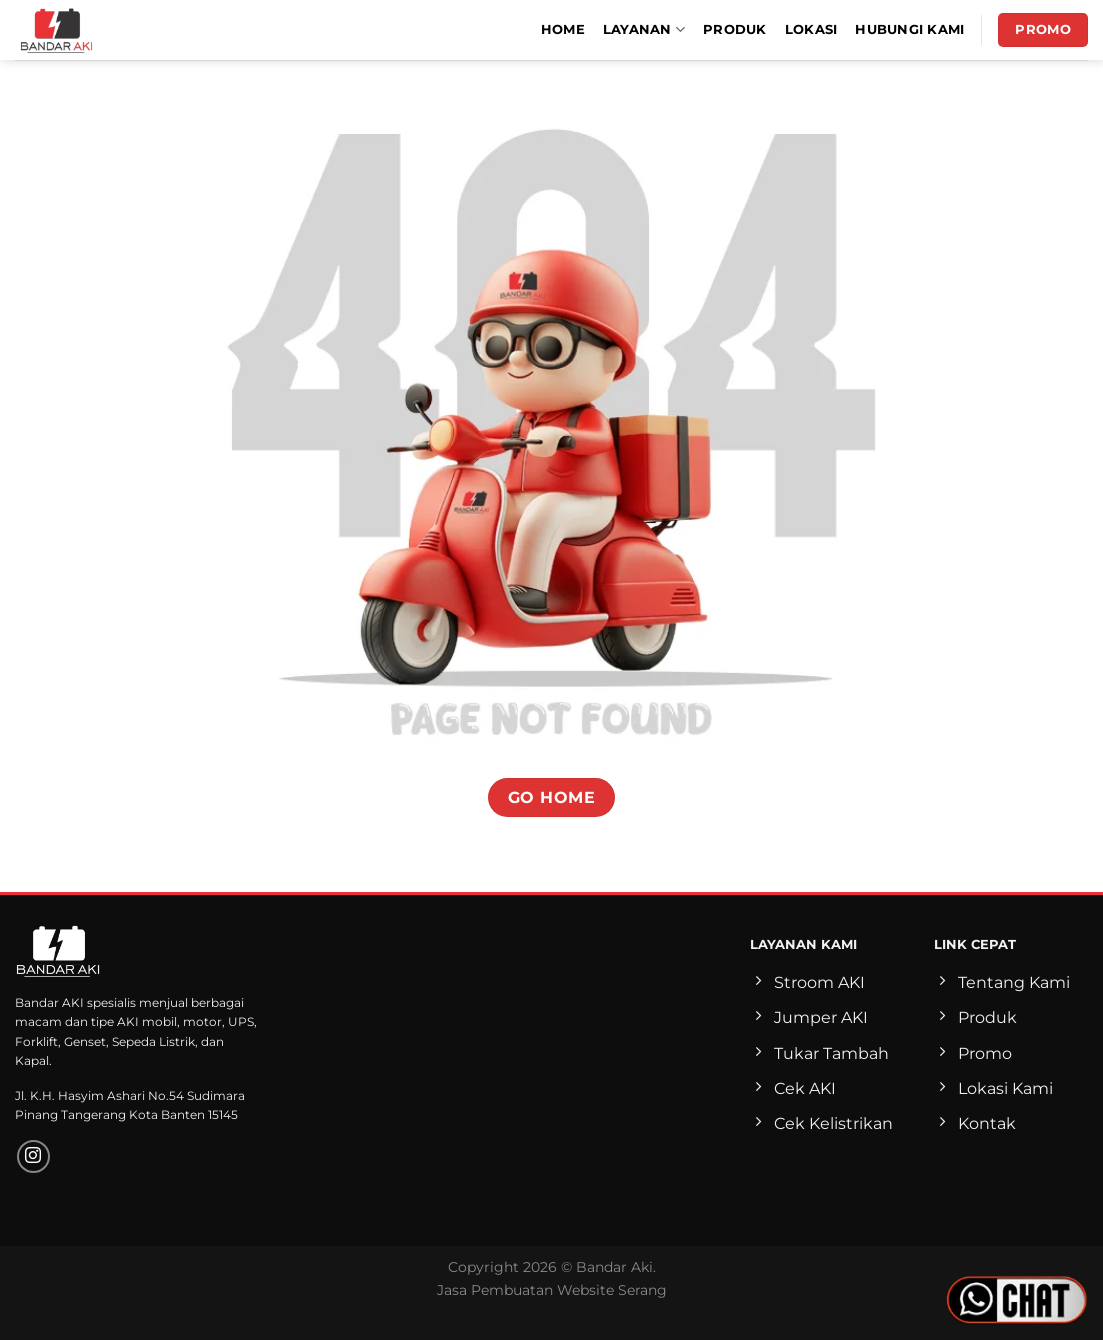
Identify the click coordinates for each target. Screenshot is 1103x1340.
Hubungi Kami (909, 29)
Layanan (644, 29)
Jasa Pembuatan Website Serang (552, 1290)
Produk (735, 29)
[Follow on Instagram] (33, 1156)
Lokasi (811, 29)
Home (563, 29)
